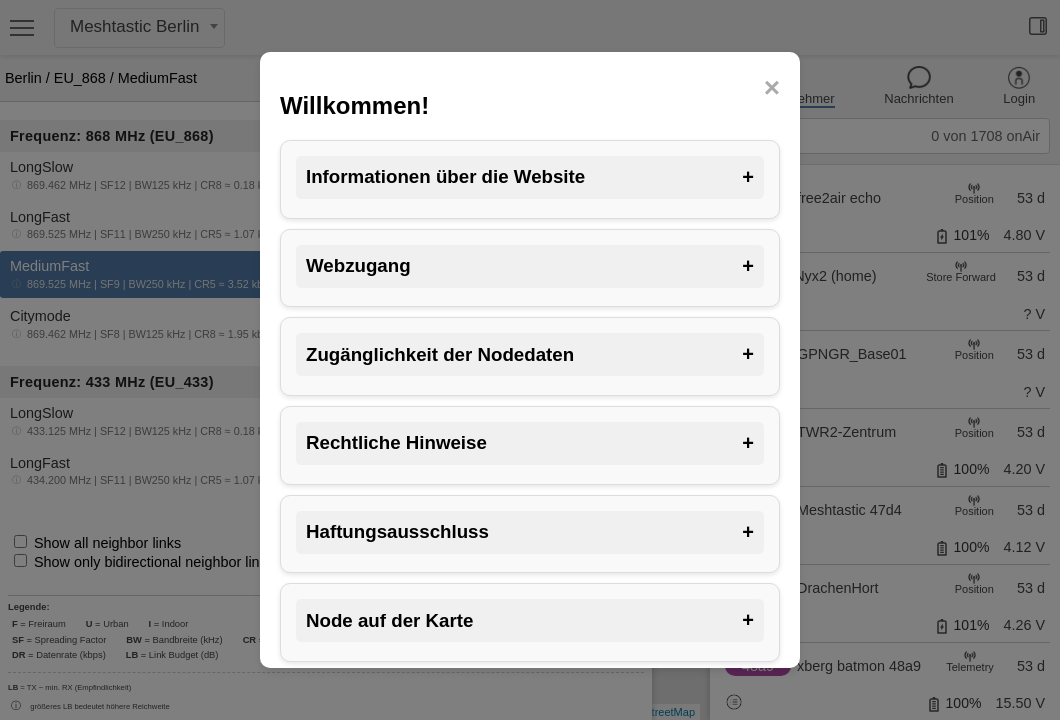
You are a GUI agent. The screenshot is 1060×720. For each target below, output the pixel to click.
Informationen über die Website (530, 177)
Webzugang (530, 266)
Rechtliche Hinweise (530, 443)
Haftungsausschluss (530, 532)
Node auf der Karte (530, 620)
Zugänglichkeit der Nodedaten (530, 354)
